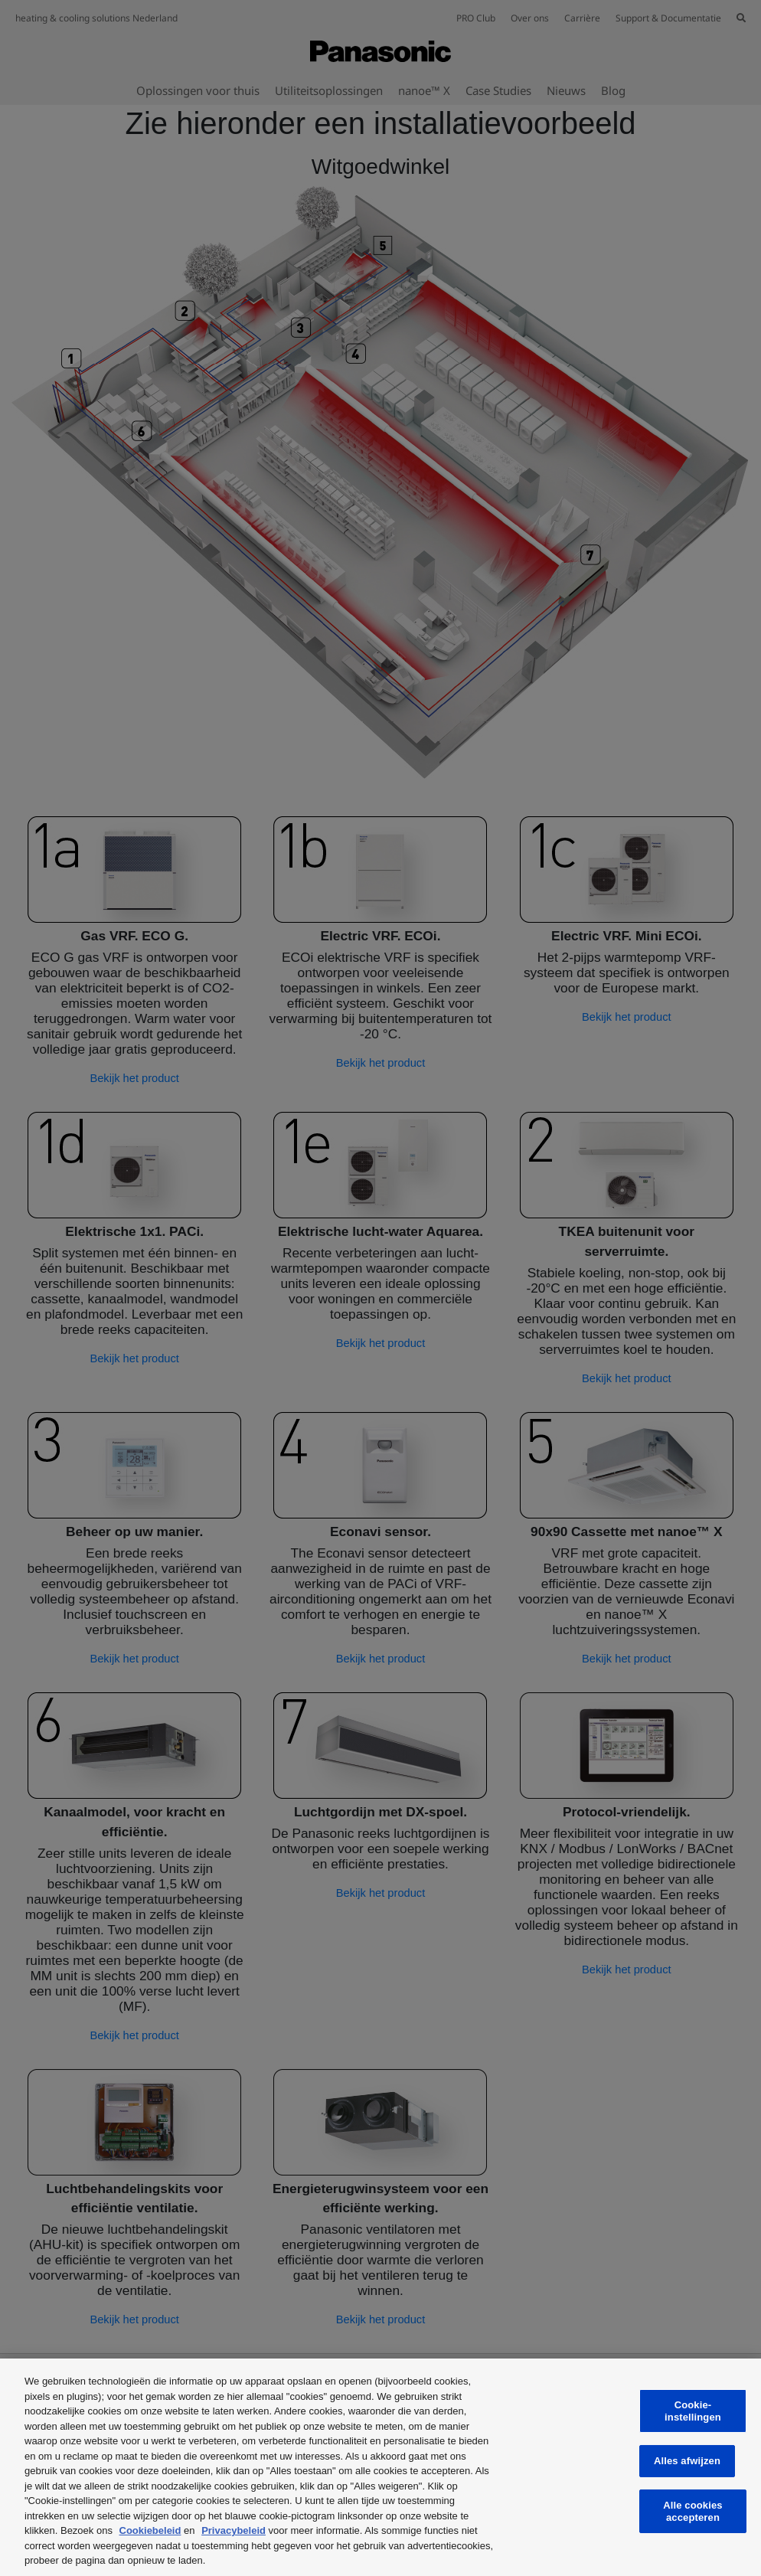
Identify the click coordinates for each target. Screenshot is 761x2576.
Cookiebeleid (150, 2530)
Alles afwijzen (687, 2460)
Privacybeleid (233, 2530)
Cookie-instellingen (693, 2411)
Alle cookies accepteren (692, 2511)
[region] (380, 2467)
